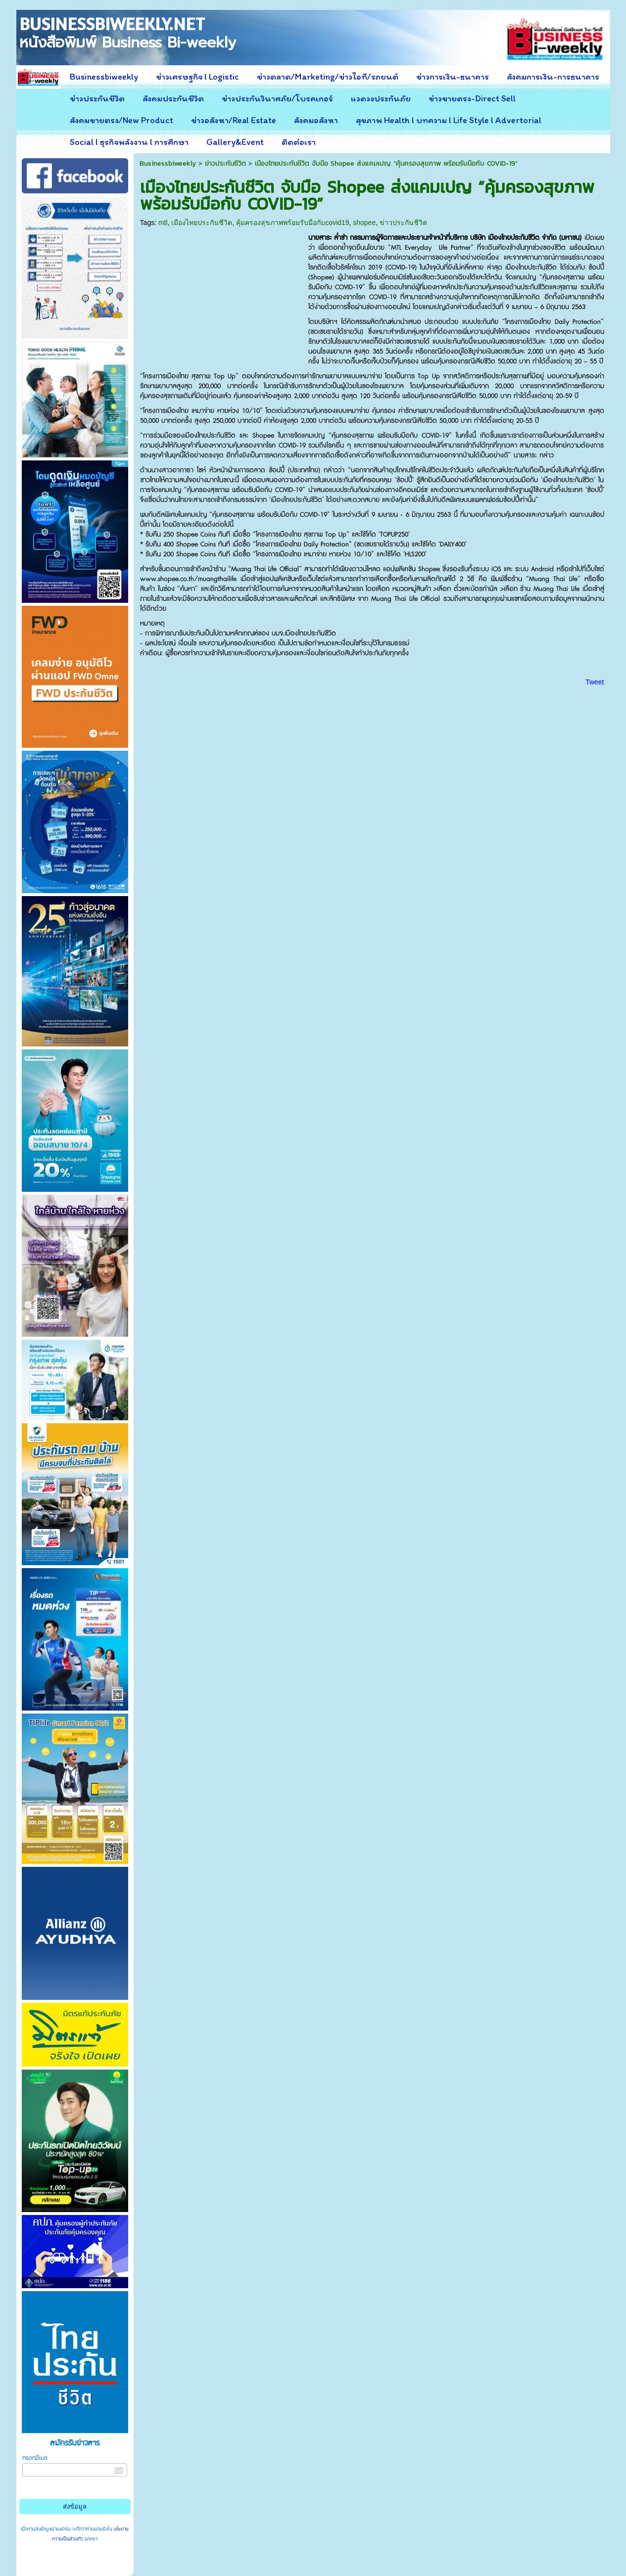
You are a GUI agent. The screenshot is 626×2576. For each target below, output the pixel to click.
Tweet (594, 682)
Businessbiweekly (168, 163)
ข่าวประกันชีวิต (225, 163)
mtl (163, 222)
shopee (364, 222)
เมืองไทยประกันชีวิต (201, 222)
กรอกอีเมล (35, 2458)
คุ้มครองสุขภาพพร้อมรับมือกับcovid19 (292, 222)
